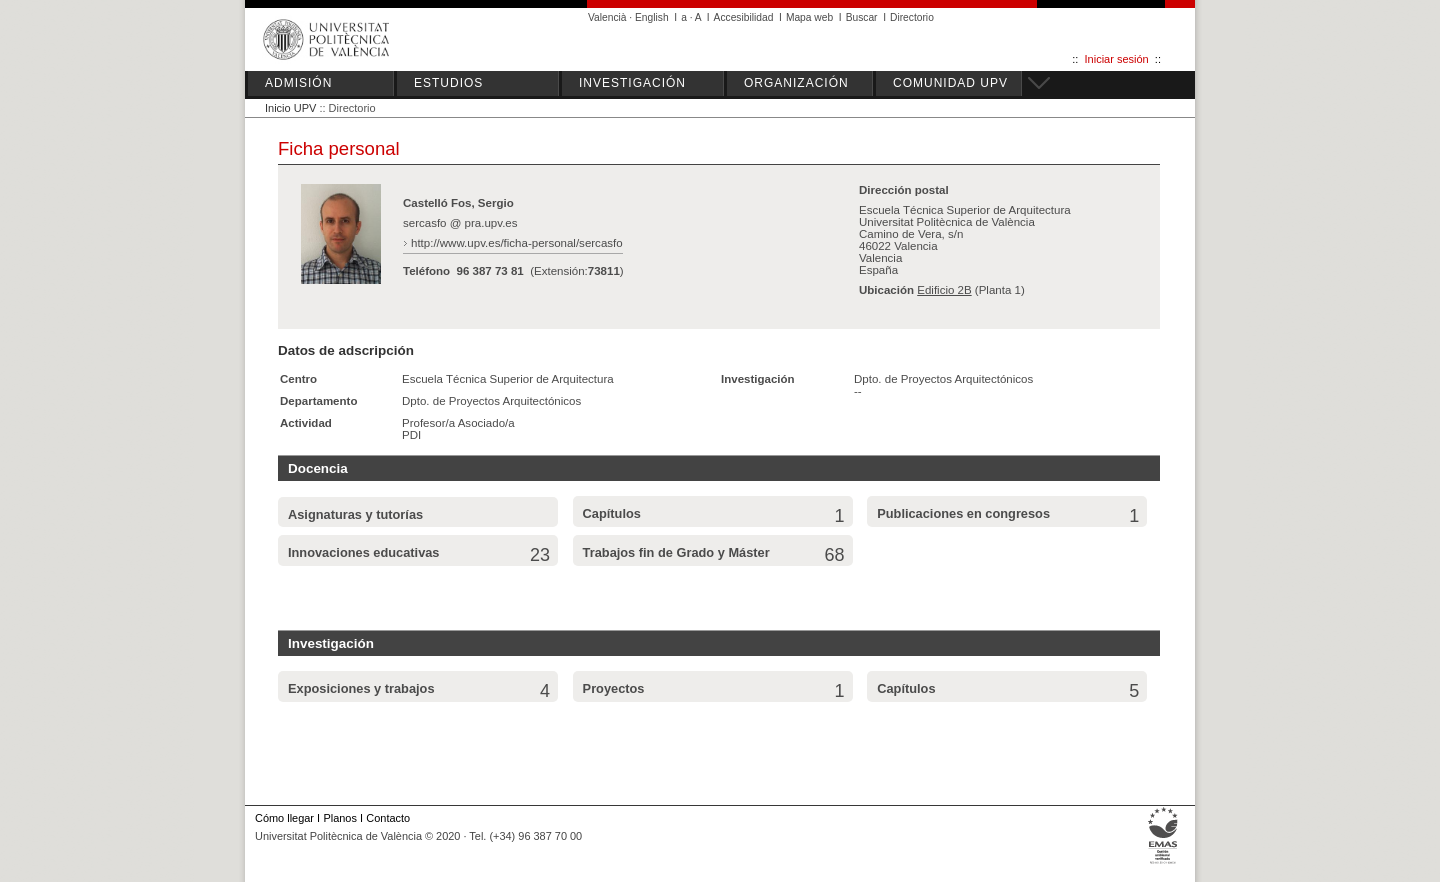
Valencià (607, 17)
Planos (339, 818)
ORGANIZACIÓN (796, 83)
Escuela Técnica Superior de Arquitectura (508, 379)
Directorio (912, 17)
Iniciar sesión (1117, 59)
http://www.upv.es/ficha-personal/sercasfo (517, 243)
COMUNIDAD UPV (950, 83)
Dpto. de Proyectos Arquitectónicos (491, 401)
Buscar (862, 17)
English (652, 17)
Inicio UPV (290, 108)
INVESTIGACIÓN (632, 83)
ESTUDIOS (448, 83)
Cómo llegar (284, 818)
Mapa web (809, 17)
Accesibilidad (744, 17)
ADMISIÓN (298, 83)
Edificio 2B (944, 290)
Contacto (388, 818)
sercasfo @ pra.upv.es (460, 223)
